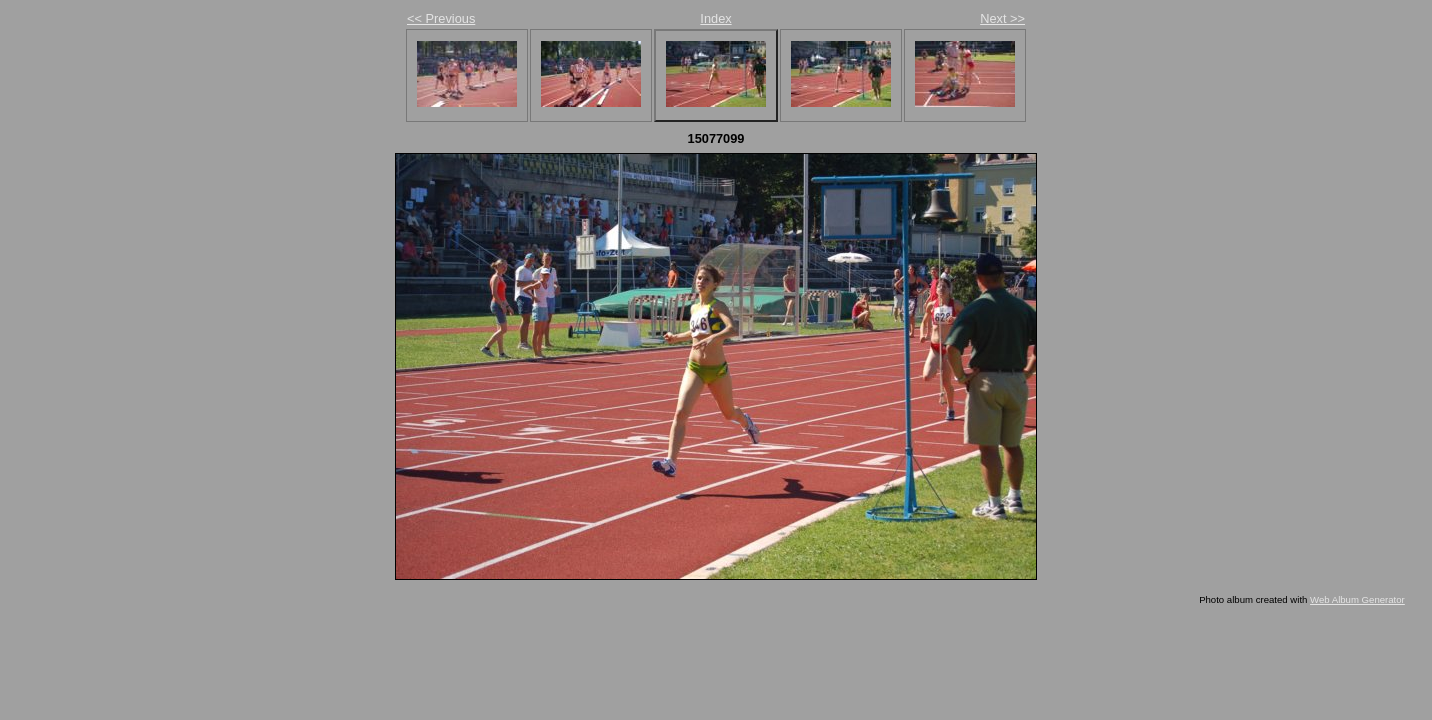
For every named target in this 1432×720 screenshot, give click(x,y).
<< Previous (441, 18)
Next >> (1002, 18)
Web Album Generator (1357, 599)
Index (715, 18)
